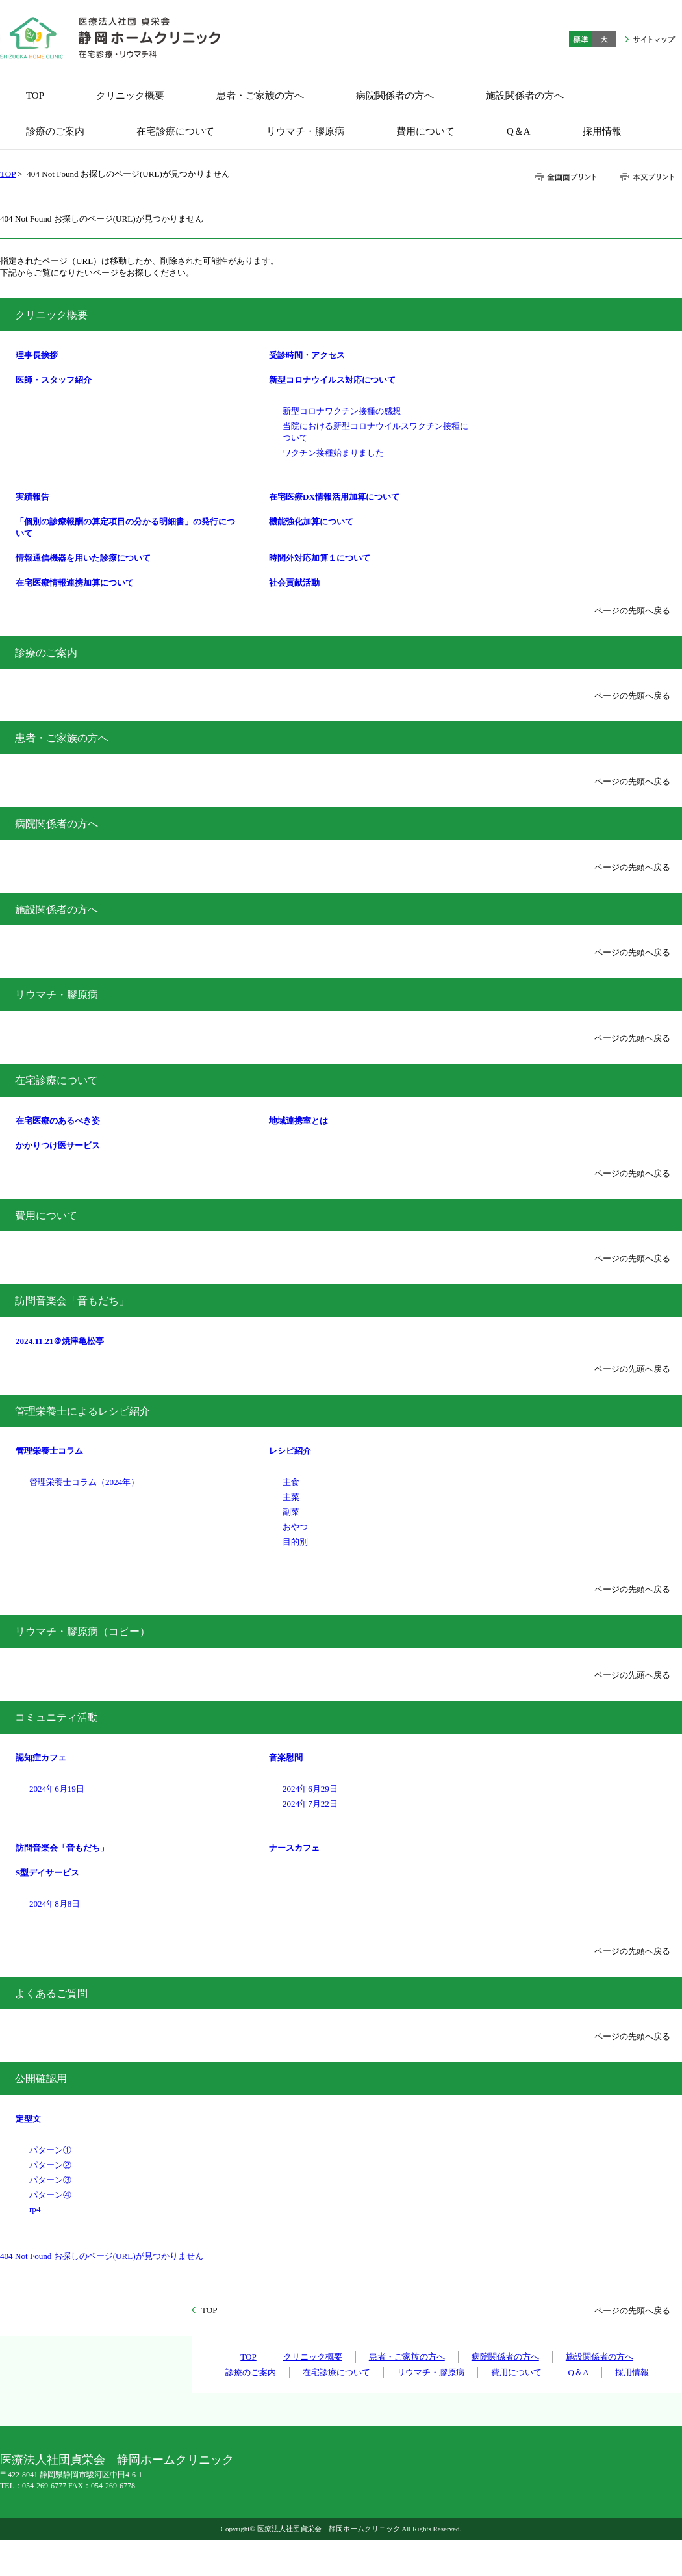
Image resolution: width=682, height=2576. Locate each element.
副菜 (291, 1512)
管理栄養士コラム (49, 1451)
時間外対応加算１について (319, 558)
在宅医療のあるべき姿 (58, 1121)
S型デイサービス (47, 1872)
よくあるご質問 (51, 1993)
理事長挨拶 (37, 355)
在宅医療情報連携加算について (75, 582)
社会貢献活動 (294, 582)
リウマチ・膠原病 (56, 994)
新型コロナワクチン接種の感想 (342, 411)
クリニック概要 (51, 314)
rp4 (34, 2209)
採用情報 (632, 2372)
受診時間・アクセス (307, 355)
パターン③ (50, 2180)
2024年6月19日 (56, 1789)
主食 (291, 1482)
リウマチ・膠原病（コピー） (82, 1631)
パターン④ (50, 2195)
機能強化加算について (311, 521)
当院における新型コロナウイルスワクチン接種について (375, 432)
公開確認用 (41, 2078)
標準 (580, 39)
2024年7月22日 (310, 1804)
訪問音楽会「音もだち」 (72, 1300)
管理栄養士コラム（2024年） (84, 1482)
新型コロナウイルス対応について (332, 380)
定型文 (28, 2119)
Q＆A (578, 2372)
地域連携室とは (298, 1121)
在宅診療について (56, 1080)
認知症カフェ (41, 1757)
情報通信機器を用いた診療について (83, 558)
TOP (8, 174)
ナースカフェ (294, 1848)
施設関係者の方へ (56, 909)
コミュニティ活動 (56, 1717)
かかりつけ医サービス (58, 1145)
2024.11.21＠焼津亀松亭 (60, 1341)
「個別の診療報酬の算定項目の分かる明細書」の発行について (125, 527)
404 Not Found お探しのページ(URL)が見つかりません (101, 2256)
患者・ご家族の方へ (61, 737)
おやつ (295, 1527)
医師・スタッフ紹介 (54, 380)
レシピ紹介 (290, 1451)
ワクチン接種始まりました (333, 452)
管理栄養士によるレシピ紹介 (82, 1411)
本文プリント (647, 177)
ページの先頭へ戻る (632, 610)
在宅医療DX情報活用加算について (334, 497)
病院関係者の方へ (56, 823)
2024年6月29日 (310, 1789)
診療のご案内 (46, 652)
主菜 (291, 1497)
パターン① (50, 2150)
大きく (604, 39)
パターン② (50, 2165)
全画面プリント (565, 177)
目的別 (295, 1542)
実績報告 (32, 497)
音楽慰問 (286, 1757)
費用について (46, 1215)
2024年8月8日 (54, 1904)
